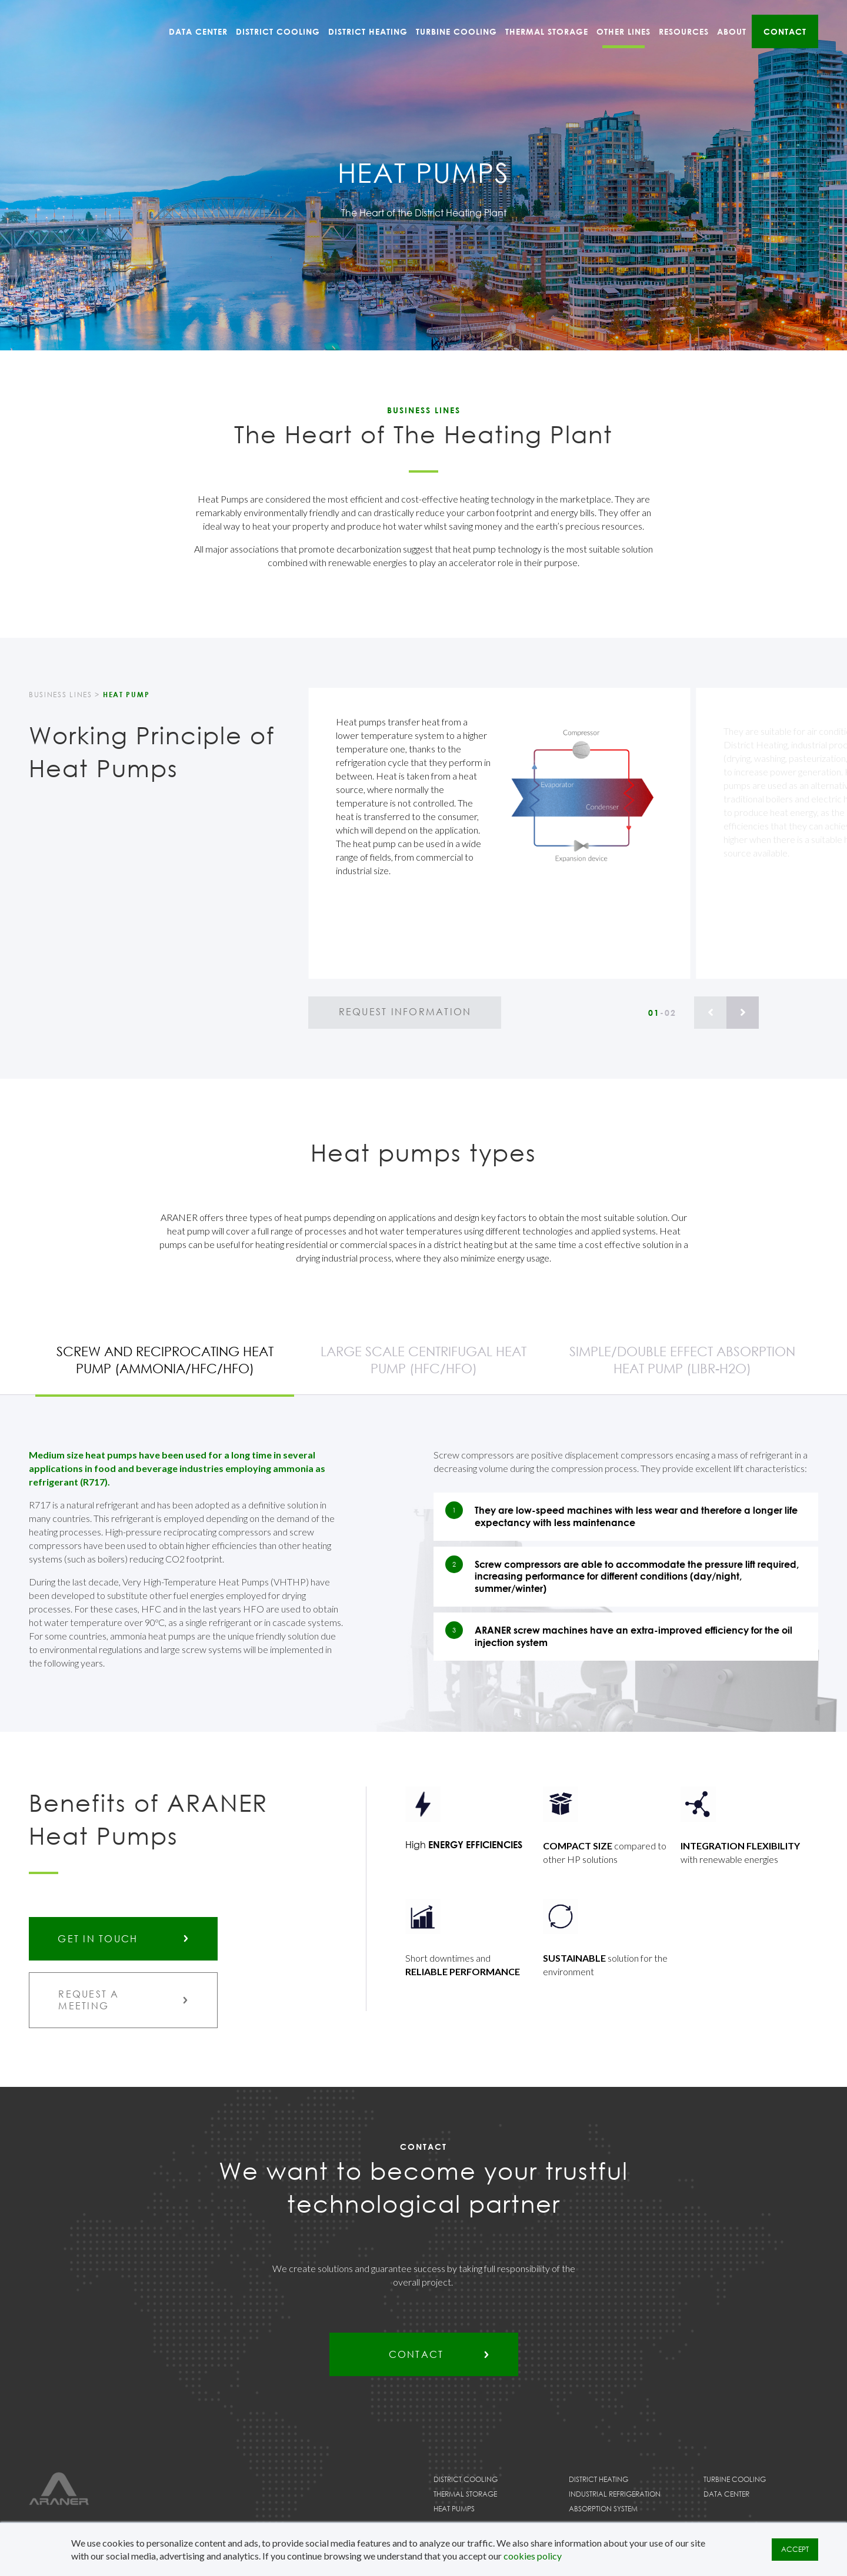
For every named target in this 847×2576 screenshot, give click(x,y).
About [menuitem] (731, 31)
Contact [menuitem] (784, 31)
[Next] (742, 1012)
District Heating (598, 2480)
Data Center (726, 2495)
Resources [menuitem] (684, 31)
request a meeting (89, 2000)
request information (405, 1012)
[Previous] (710, 1012)
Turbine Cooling (734, 2480)
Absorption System (603, 2509)
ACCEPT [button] (795, 2549)
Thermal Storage (465, 2495)
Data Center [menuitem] (198, 31)
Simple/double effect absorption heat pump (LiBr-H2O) (682, 1359)
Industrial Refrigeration (615, 2495)
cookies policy (532, 2555)
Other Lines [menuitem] (623, 31)
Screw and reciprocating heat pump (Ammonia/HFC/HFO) (165, 1359)
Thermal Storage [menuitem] (546, 31)
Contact (415, 2355)
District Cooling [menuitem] (278, 31)
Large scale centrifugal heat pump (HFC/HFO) (423, 1359)
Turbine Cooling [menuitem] (456, 31)
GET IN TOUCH (98, 1939)
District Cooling (465, 2480)
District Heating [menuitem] (368, 31)
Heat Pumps (454, 2509)
